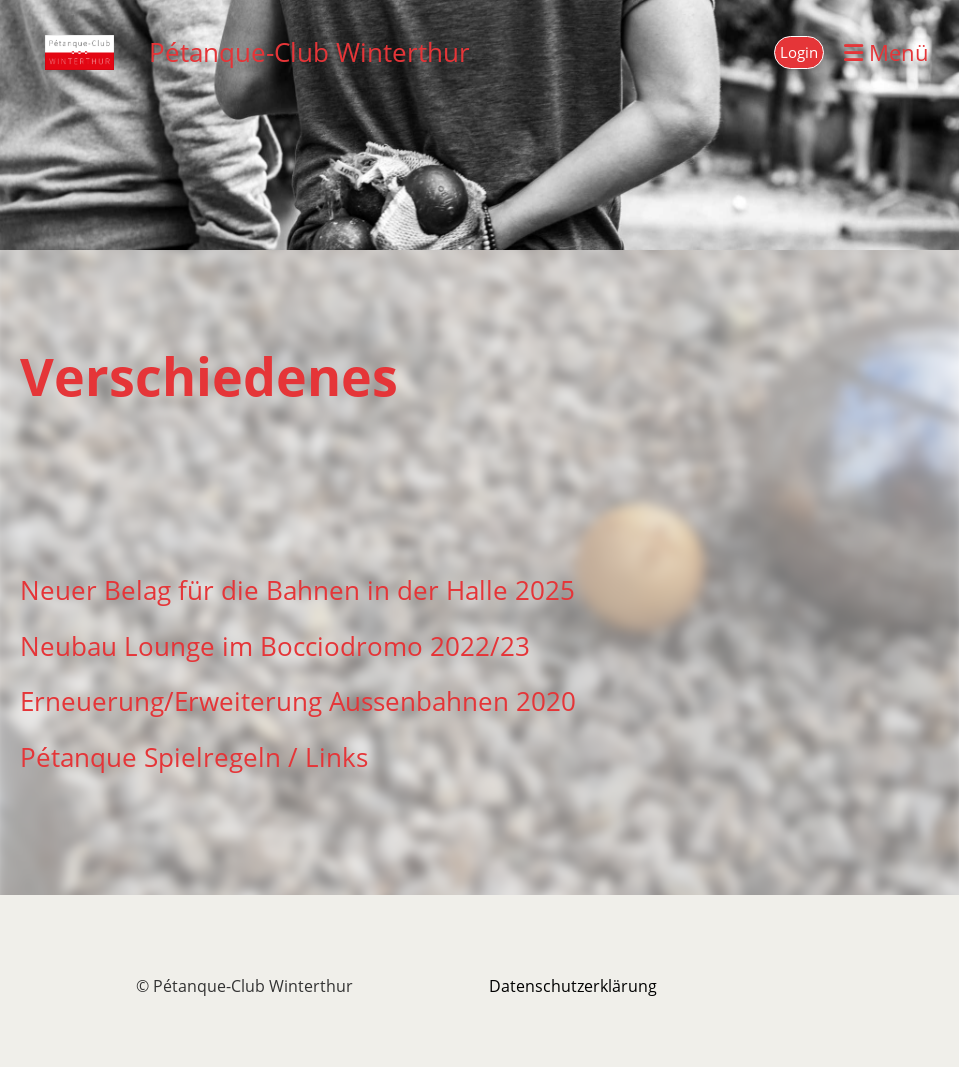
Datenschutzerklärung (573, 986)
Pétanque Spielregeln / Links (194, 757)
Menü (886, 52)
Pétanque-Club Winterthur (309, 52)
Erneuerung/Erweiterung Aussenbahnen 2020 (298, 701)
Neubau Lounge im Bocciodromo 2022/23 (275, 646)
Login (799, 52)
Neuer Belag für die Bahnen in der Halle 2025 (297, 590)
